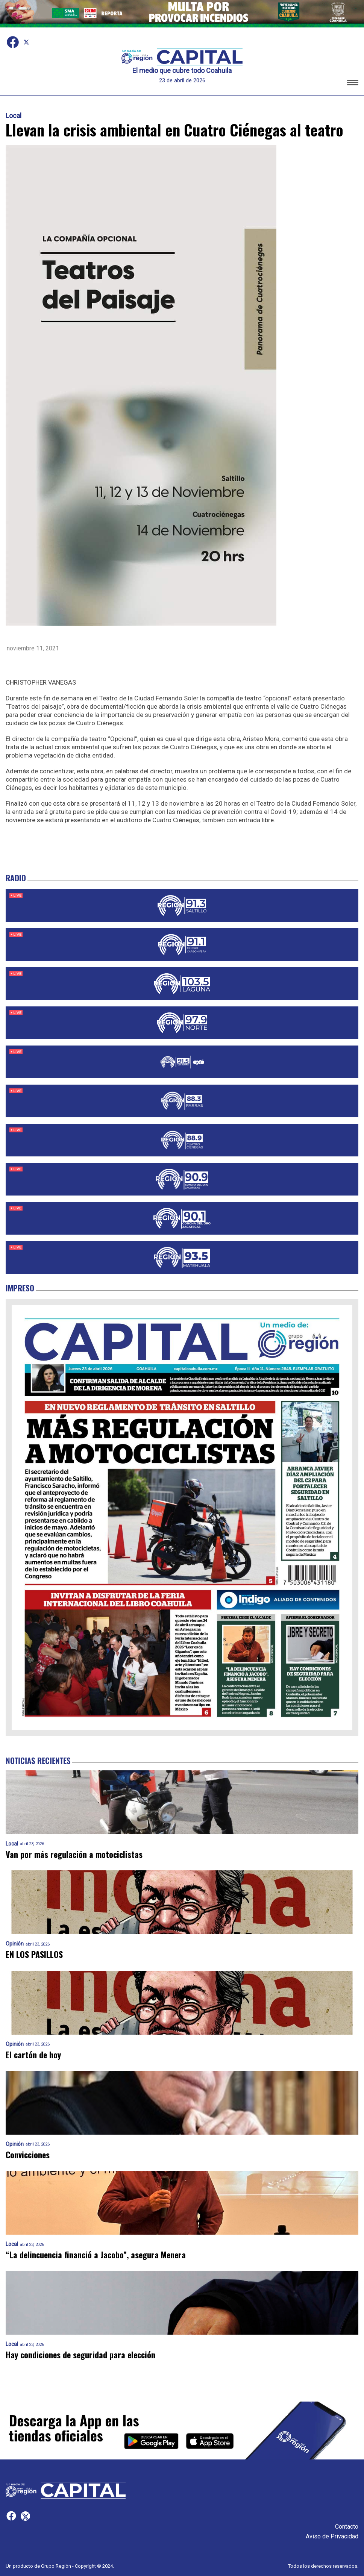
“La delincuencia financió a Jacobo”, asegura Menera (96, 2254)
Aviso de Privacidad (332, 2536)
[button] (352, 84)
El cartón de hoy (33, 2054)
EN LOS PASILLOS (34, 1954)
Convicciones (28, 2154)
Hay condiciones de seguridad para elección (80, 2354)
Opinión (15, 1944)
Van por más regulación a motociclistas (74, 1854)
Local (13, 116)
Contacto (346, 2526)
